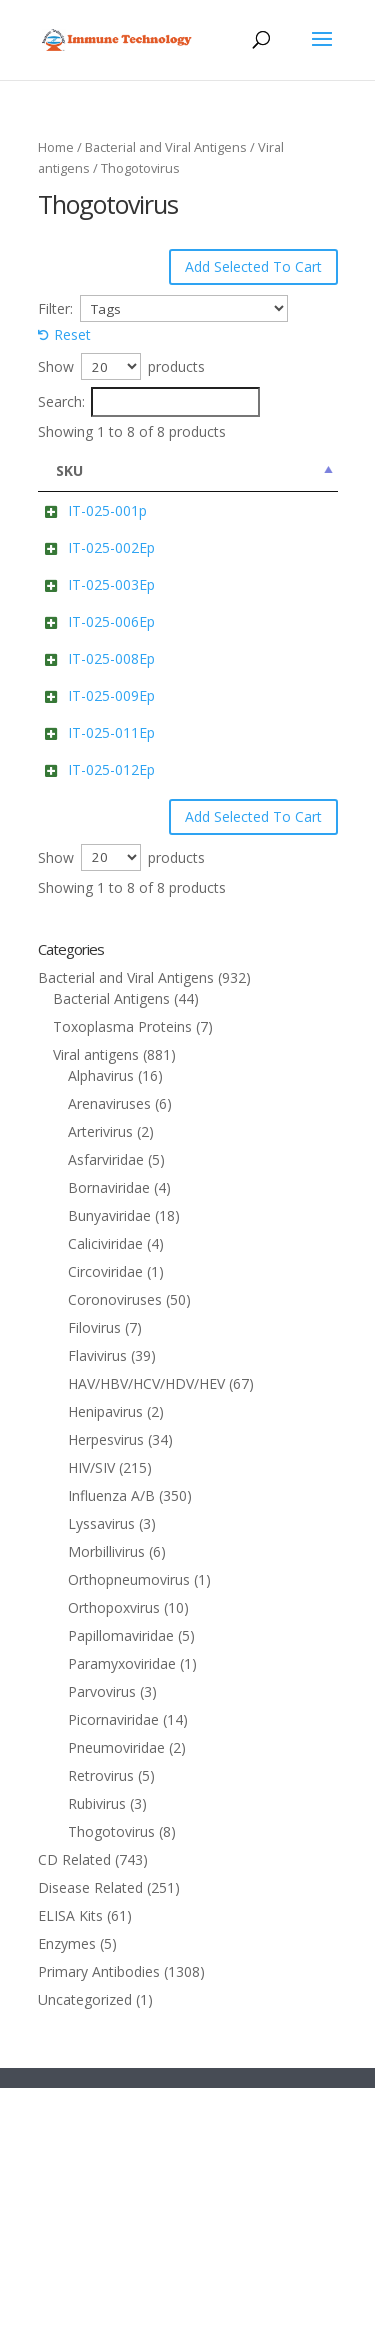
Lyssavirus (101, 1775)
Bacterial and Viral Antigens (166, 147)
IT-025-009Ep (111, 863)
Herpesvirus (106, 1691)
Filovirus (94, 1579)
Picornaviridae (113, 1971)
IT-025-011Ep (111, 921)
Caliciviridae (105, 1495)
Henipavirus (105, 1663)
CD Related (74, 2111)
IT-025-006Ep (111, 726)
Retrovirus (101, 2027)
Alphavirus (101, 1327)
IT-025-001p (107, 510)
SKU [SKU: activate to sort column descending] (69, 470)
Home (56, 147)
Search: (149, 402)
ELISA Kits (70, 2167)
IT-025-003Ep (111, 668)
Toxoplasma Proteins (122, 1278)
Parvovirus (102, 1943)
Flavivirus (97, 1607)
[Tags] (184, 308)
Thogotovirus (111, 2083)
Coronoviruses (115, 1551)
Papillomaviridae (121, 1887)
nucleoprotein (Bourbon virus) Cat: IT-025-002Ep (250, 610)
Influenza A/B (111, 1747)
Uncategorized (85, 2251)
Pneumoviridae (116, 1999)
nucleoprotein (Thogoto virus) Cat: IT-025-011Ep (250, 942)
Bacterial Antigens (111, 1250)
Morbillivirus (106, 1803)
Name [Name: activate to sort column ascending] (209, 470)
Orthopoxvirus (114, 1859)
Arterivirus (100, 1383)
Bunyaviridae (109, 1467)
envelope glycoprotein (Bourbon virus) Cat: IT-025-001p (251, 531)
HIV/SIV (91, 1719)
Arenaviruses (109, 1355)
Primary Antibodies (99, 2223)
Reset (72, 334)
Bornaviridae (109, 1439)
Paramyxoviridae (122, 1915)
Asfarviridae (106, 1411)
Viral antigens (96, 1306)
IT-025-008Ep (111, 784)
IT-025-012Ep (111, 1000)
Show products (121, 366)
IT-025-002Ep (111, 589)
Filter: (55, 308)
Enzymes (67, 2195)
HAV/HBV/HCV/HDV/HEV (146, 1635)
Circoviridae (105, 1523)
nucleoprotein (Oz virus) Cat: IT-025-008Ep (243, 805)
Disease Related (90, 2139)
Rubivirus (97, 2055)
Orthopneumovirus (129, 1831)
